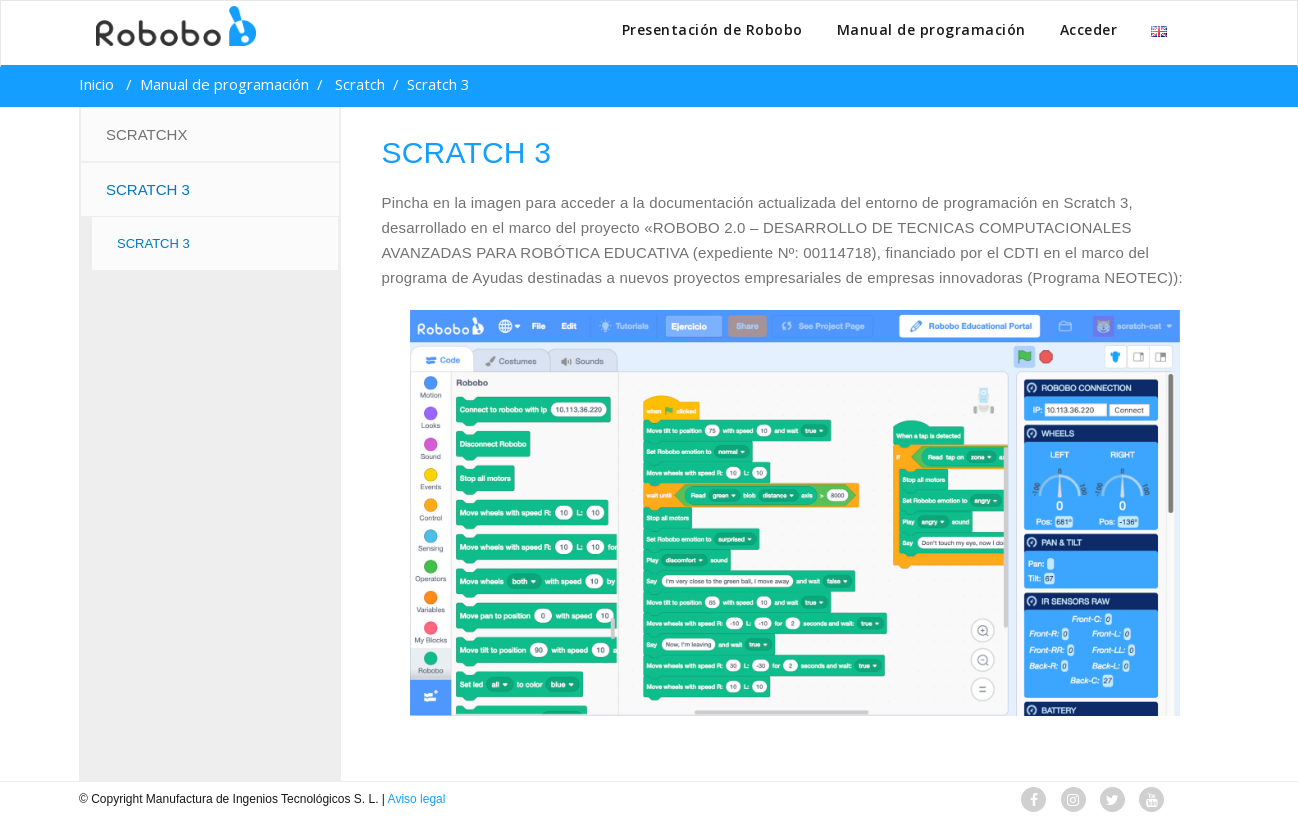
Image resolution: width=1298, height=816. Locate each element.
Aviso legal (417, 799)
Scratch (360, 84)
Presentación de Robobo (712, 29)
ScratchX (146, 134)
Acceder (1089, 29)
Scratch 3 (148, 189)
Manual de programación (931, 29)
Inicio (96, 84)
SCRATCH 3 (153, 243)
